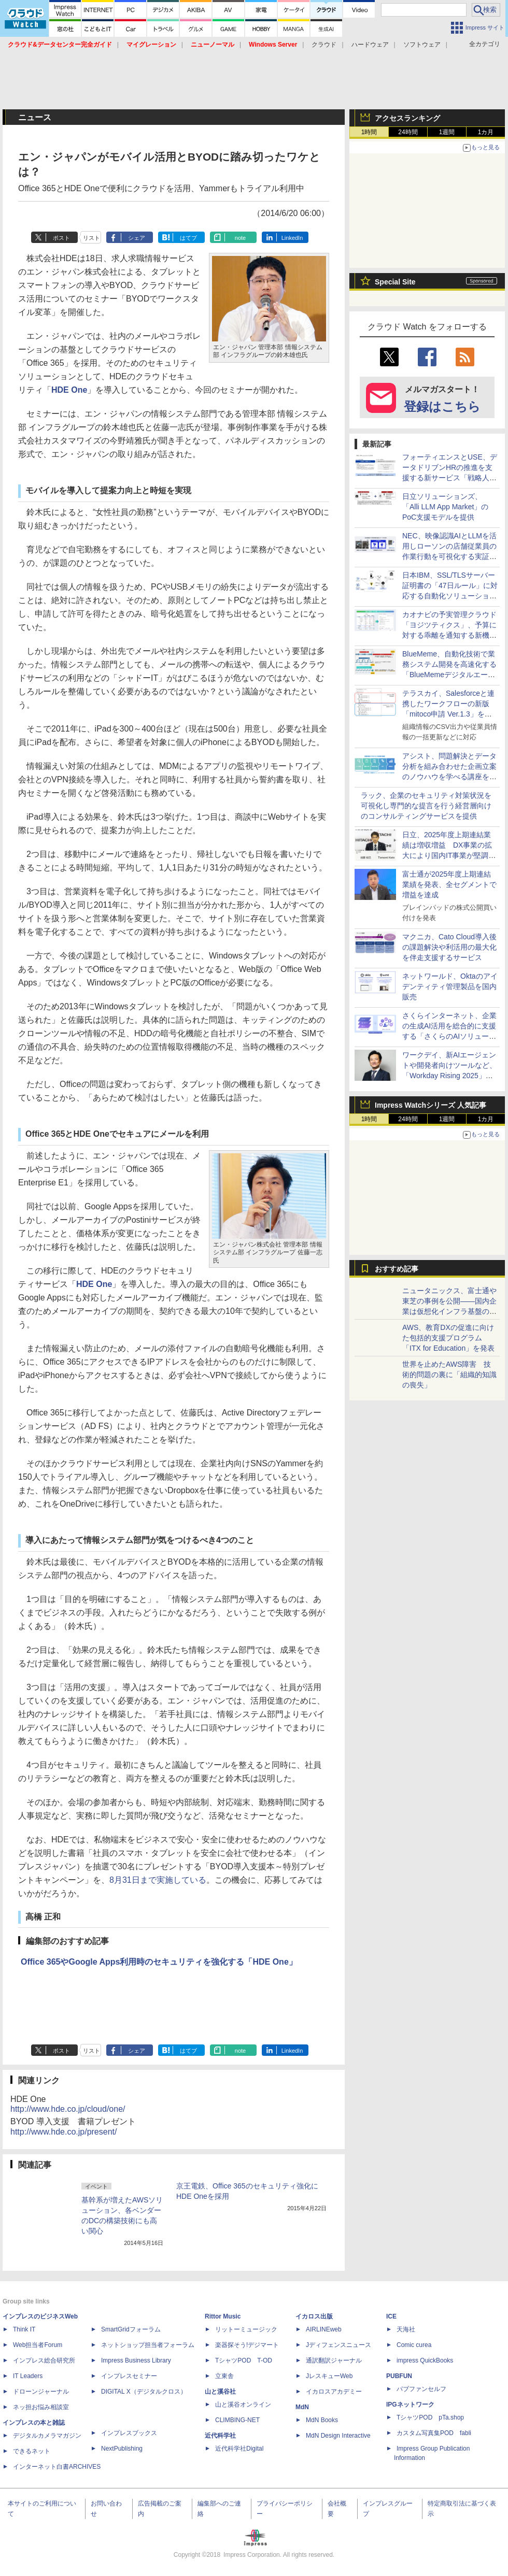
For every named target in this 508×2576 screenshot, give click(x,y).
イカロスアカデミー (334, 2391)
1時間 (369, 132)
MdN (302, 2407)
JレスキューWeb (329, 2376)
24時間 (407, 132)
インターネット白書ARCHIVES (57, 2466)
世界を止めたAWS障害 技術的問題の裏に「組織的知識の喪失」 (449, 1374)
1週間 (447, 132)
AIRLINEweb (324, 2329)
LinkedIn (292, 238)
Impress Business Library (136, 2360)
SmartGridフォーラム (131, 2329)
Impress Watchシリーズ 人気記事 (430, 1105)
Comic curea (414, 2345)
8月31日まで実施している (157, 1880)
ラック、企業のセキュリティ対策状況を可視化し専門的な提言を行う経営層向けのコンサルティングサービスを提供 (426, 805)
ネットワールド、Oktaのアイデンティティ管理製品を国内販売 (450, 986)
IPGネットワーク (410, 2404)
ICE (391, 2316)
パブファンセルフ (421, 2389)
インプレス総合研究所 (44, 2360)
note (240, 238)
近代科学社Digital (239, 2448)
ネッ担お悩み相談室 (41, 2407)
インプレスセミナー (129, 2376)
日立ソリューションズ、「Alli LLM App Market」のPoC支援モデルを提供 (445, 506)
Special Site (395, 282)
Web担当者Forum (37, 2345)
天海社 (406, 2329)
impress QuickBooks (425, 2360)
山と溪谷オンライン (243, 2404)
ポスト (61, 238)
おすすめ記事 (396, 1269)
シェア (136, 238)
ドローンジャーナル (41, 2391)
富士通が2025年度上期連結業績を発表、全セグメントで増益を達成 (449, 884)
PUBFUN (399, 2376)
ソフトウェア (422, 44)
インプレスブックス (129, 2433)
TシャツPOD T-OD (243, 2360)
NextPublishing (122, 2448)
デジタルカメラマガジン (47, 2435)
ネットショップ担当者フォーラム (147, 2345)
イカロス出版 (314, 2316)
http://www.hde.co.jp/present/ (63, 2131)
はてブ (188, 238)
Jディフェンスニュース (338, 2345)
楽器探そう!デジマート (247, 2345)
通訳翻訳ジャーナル (334, 2360)
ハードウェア (370, 44)
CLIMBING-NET (237, 2420)
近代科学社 (220, 2435)
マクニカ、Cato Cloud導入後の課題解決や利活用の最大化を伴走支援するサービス (449, 947)
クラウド (324, 44)
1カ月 (486, 132)
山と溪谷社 (220, 2391)
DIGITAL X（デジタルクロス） (144, 2391)
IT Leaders (28, 2376)
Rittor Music (223, 2316)
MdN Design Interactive (338, 2435)
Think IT (24, 2329)
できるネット (31, 2451)
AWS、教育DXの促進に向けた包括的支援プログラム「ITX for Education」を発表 (448, 1337)
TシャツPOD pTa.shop (430, 2417)
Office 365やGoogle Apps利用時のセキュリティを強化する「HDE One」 (159, 1961)
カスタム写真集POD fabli (434, 2433)
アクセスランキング (407, 118)
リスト (91, 238)
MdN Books (322, 2420)
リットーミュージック (246, 2329)
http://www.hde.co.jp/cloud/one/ (67, 2109)
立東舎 (224, 2376)
